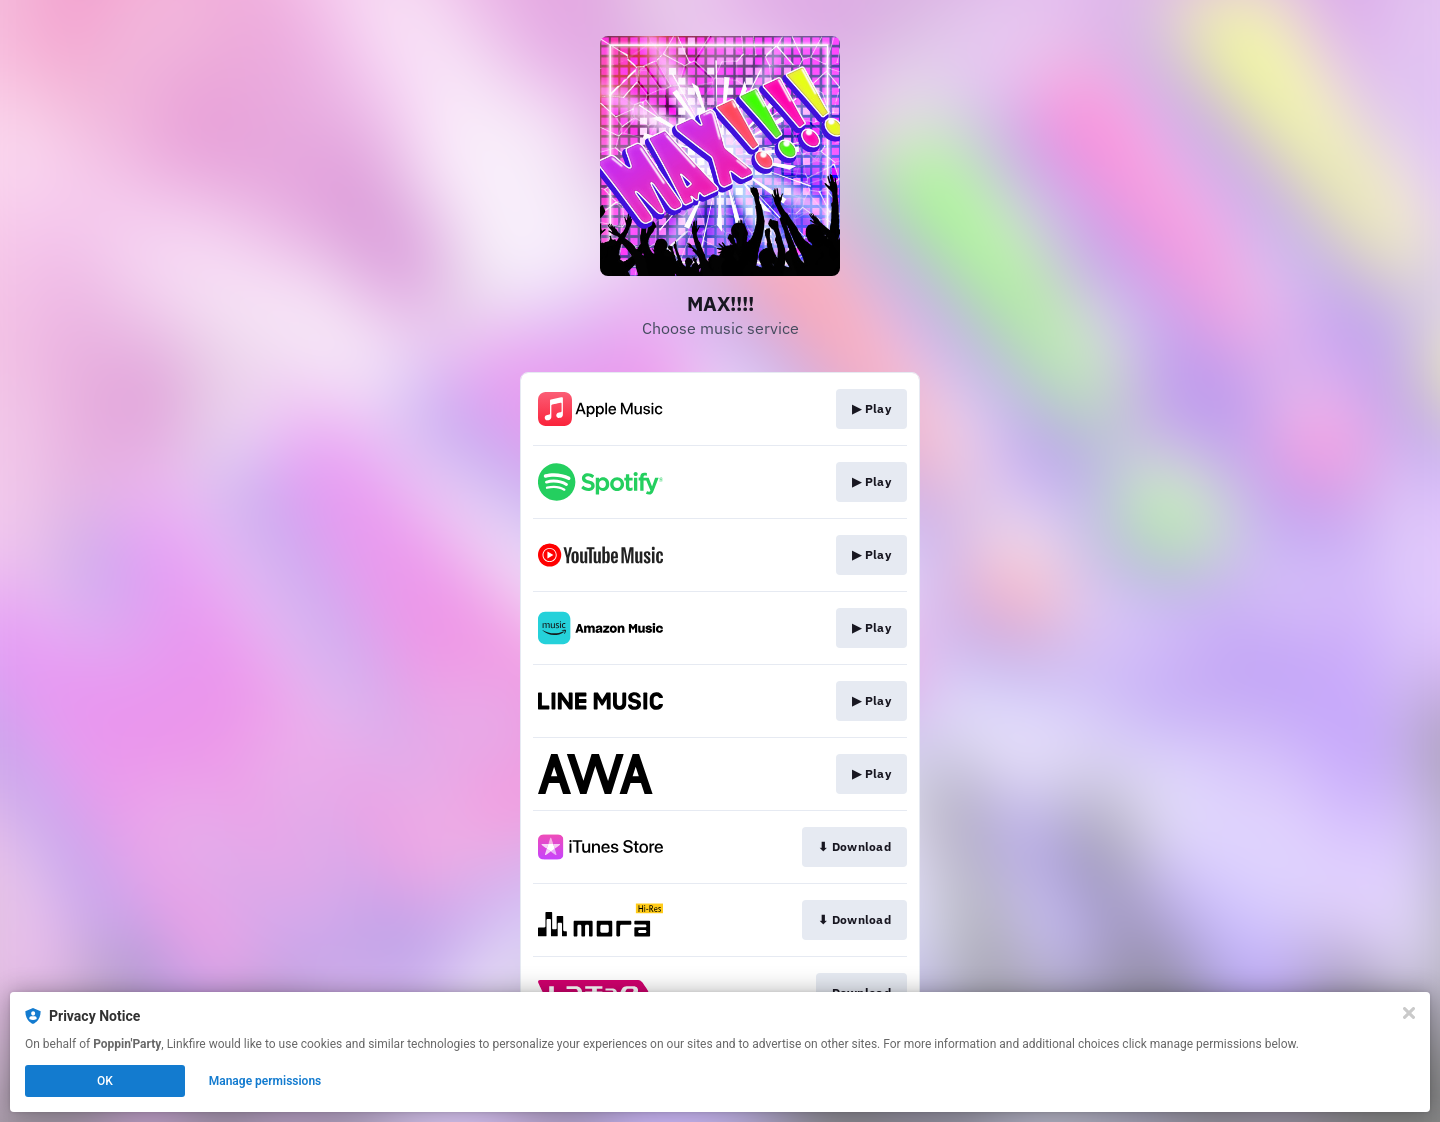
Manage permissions (265, 1081)
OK (105, 1081)
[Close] (1409, 1013)
